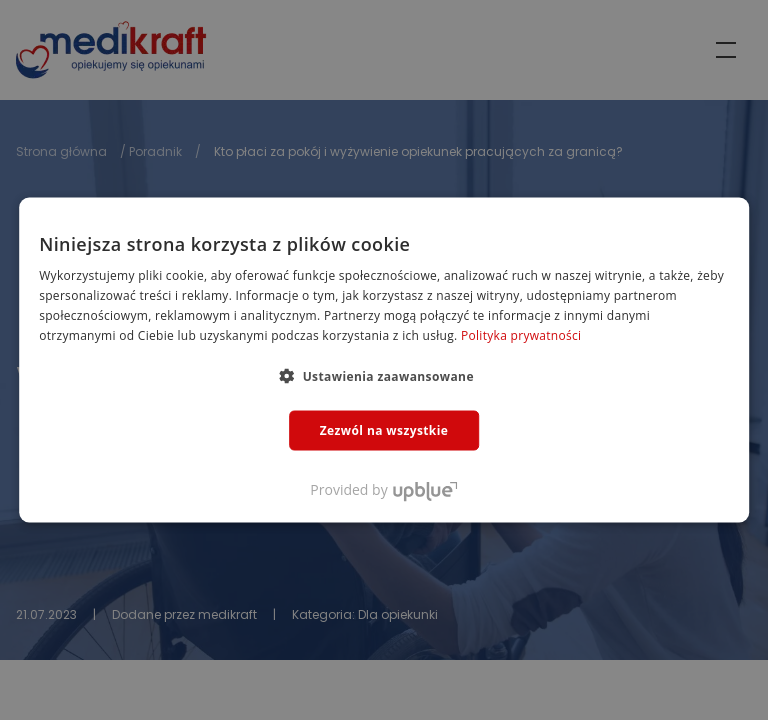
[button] (384, 375)
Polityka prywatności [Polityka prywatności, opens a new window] (521, 334)
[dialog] (384, 360)
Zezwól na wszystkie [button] (384, 429)
